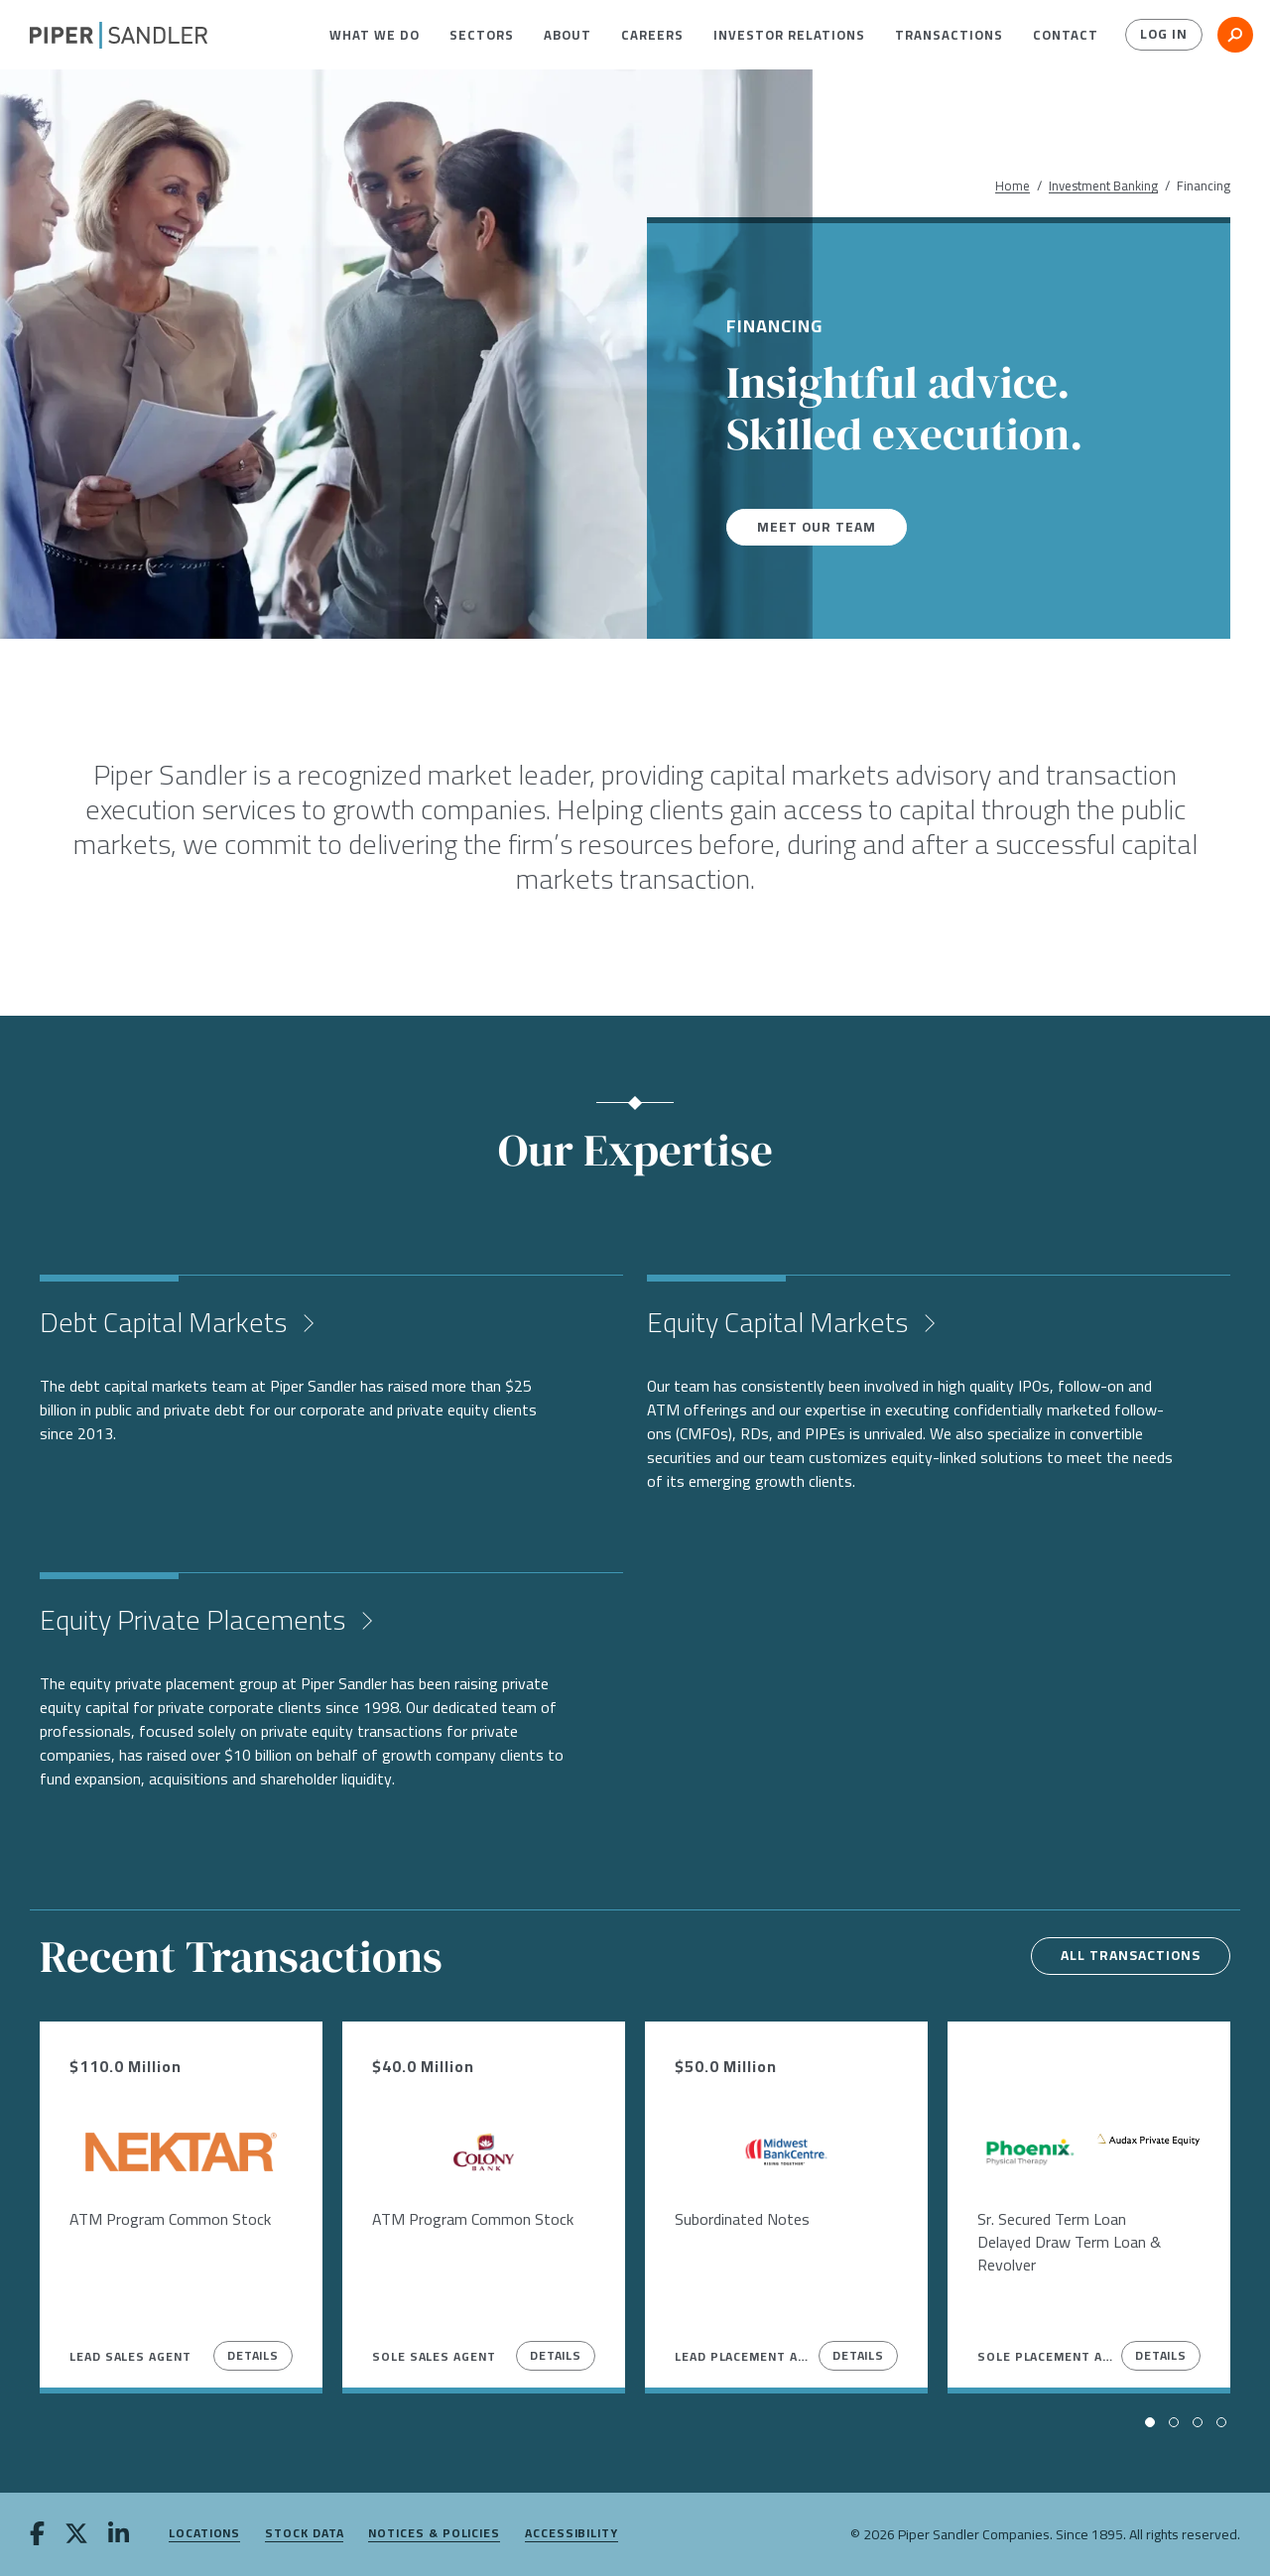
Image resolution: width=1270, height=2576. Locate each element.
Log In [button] (1163, 35)
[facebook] (37, 2535)
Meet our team (817, 527)
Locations (204, 2533)
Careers (652, 35)
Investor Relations (789, 35)
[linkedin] (118, 2535)
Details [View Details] (253, 2355)
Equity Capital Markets (780, 1322)
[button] (374, 34)
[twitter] (76, 2535)
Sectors (481, 35)
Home (1012, 186)
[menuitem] (374, 34)
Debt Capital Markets (166, 1322)
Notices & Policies (434, 2533)
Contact (1065, 35)
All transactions (1128, 1956)
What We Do (374, 35)
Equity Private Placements (195, 1620)
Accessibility (571, 2533)
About (567, 35)
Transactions (949, 35)
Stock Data (304, 2533)
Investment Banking (1103, 186)
